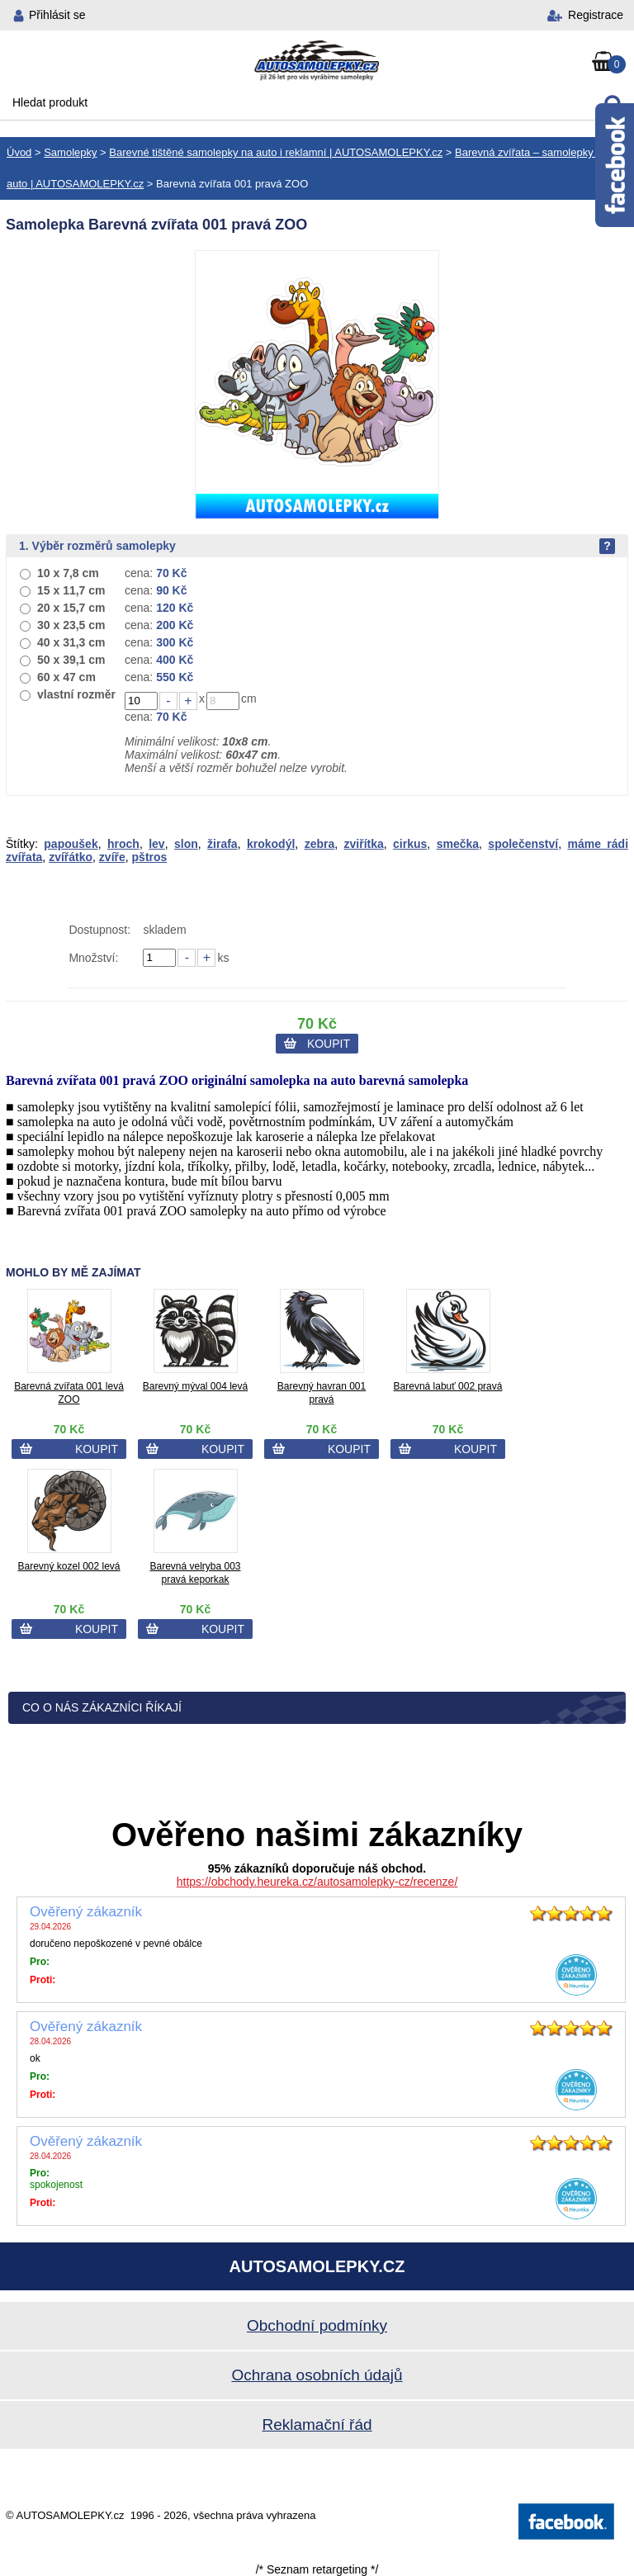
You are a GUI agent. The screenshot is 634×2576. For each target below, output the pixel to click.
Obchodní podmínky (317, 2325)
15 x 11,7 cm (71, 590)
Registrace (595, 14)
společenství (523, 843)
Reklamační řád (316, 2424)
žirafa (222, 843)
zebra (320, 843)
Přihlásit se (57, 14)
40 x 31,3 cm (71, 642)
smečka (458, 843)
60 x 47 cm (66, 677)
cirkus (410, 843)
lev (156, 843)
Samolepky (70, 152)
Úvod (19, 152)
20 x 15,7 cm (71, 607)
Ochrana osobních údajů (316, 2375)
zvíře (112, 857)
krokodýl (271, 843)
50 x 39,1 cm (71, 659)
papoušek (70, 843)
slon (186, 843)
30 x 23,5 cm (71, 625)
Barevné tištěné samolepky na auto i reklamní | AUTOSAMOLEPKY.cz (275, 152)
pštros (150, 857)
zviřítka (364, 843)
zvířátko (70, 857)
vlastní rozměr (76, 694)
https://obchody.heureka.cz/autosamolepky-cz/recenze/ (317, 1881)
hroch (123, 843)
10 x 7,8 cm (68, 573)
